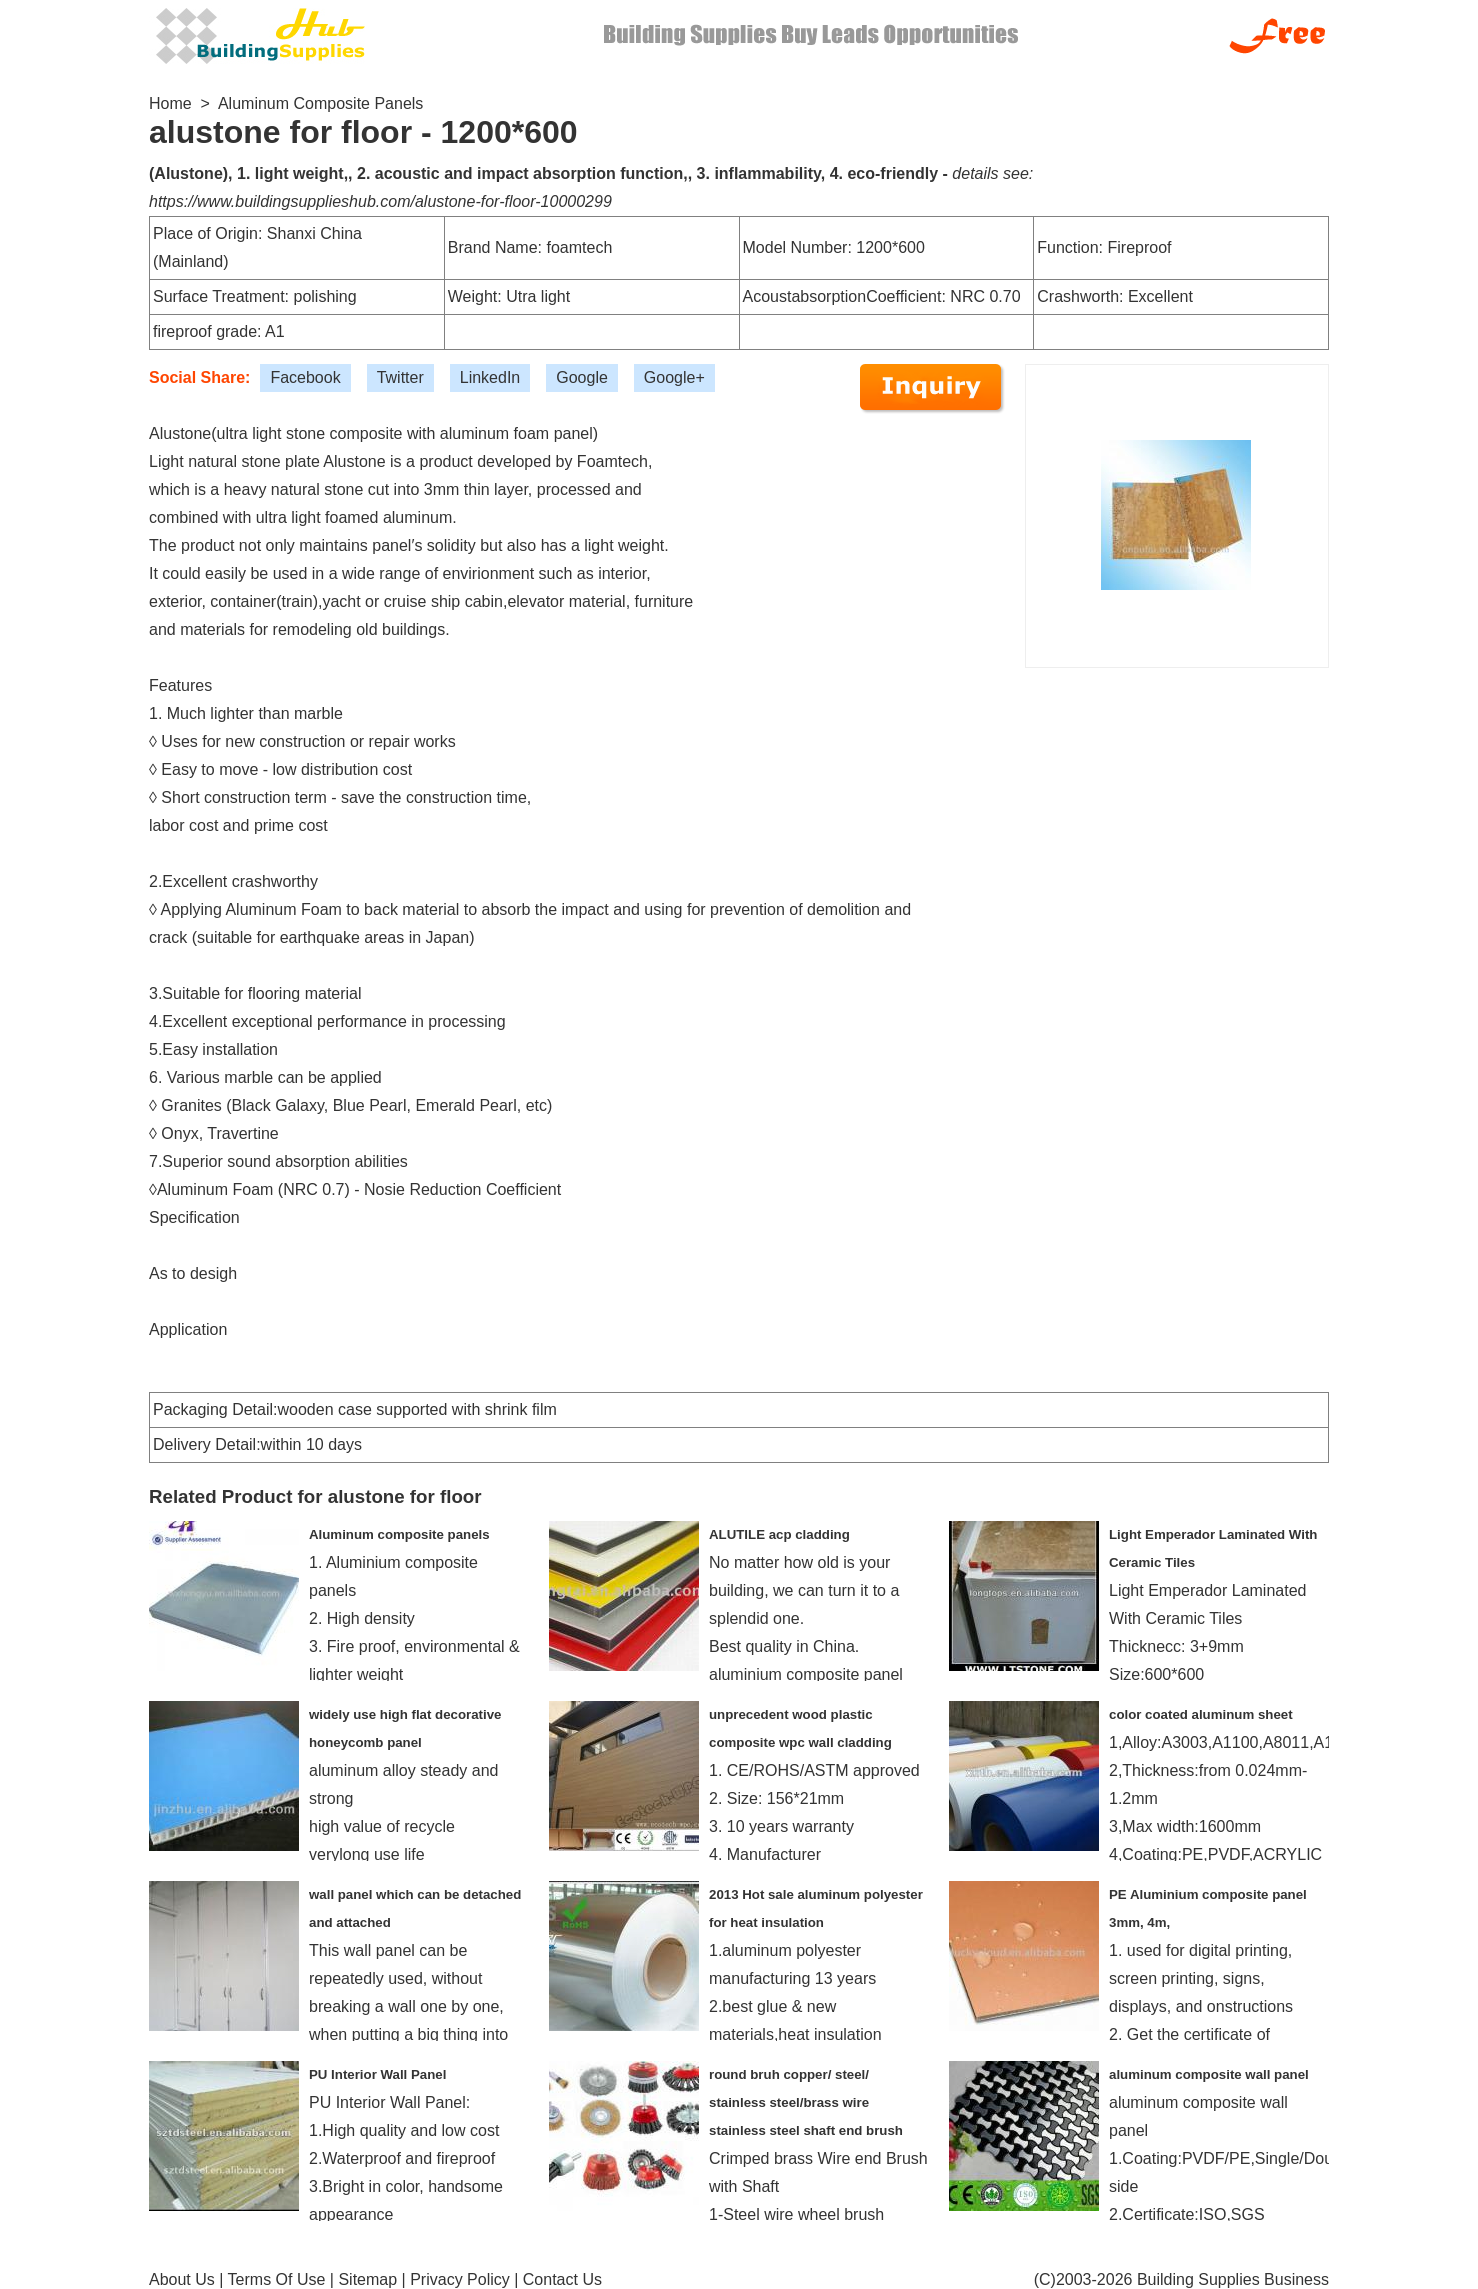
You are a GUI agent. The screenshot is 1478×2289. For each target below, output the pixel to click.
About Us (182, 2279)
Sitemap (367, 2279)
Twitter (400, 377)
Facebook (305, 377)
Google (582, 377)
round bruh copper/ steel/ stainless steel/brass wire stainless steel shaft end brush (806, 2102)
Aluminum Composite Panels (320, 103)
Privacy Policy (460, 2279)
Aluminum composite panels (399, 1534)
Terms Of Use (277, 2279)
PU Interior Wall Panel (377, 2074)
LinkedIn (490, 377)
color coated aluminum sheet (1201, 1714)
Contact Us (562, 2279)
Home (170, 103)
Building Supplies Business (1233, 2279)
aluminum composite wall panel (1209, 2074)
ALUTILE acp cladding (779, 1534)
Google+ (674, 377)
